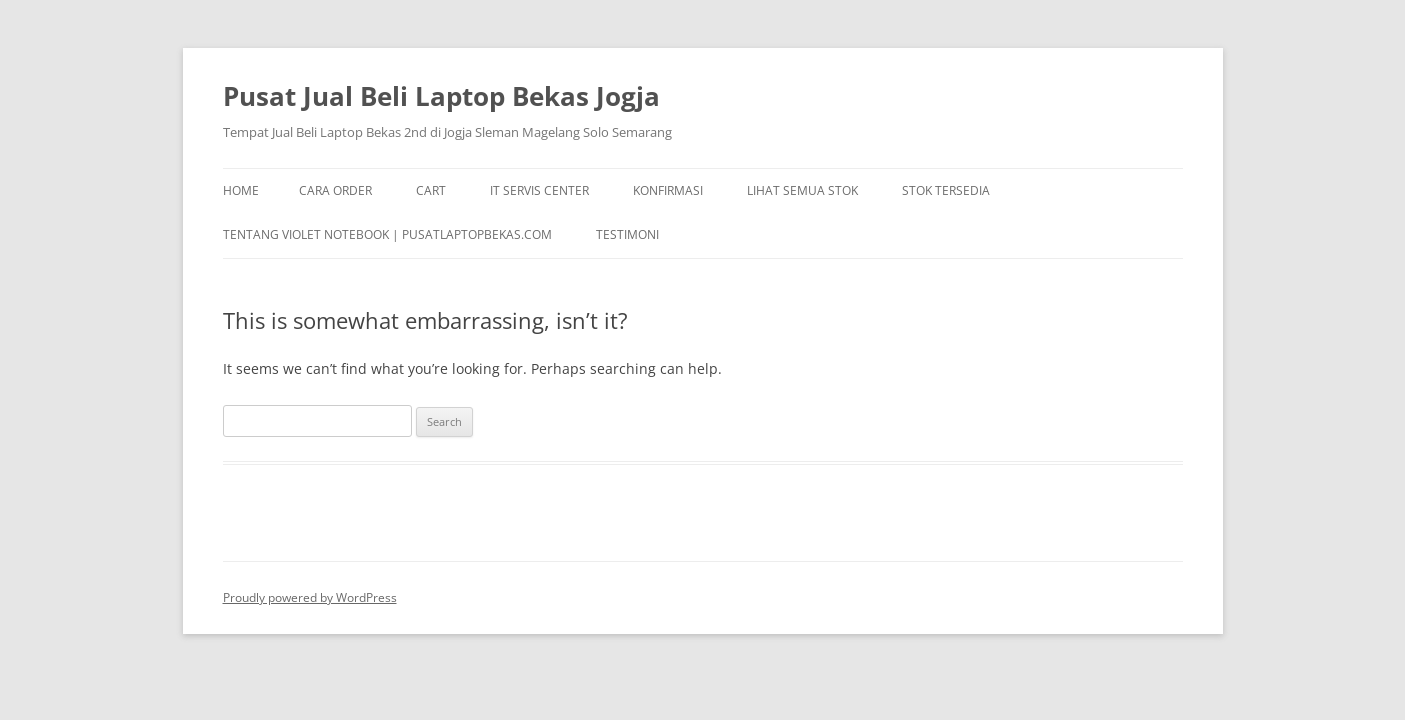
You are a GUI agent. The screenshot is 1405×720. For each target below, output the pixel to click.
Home (241, 190)
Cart (431, 190)
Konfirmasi (668, 190)
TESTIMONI (627, 234)
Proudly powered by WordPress (310, 597)
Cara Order (335, 190)
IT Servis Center (539, 190)
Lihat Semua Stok (802, 190)
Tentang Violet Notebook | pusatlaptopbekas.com (387, 234)
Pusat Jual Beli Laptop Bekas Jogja (441, 96)
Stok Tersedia (946, 190)
